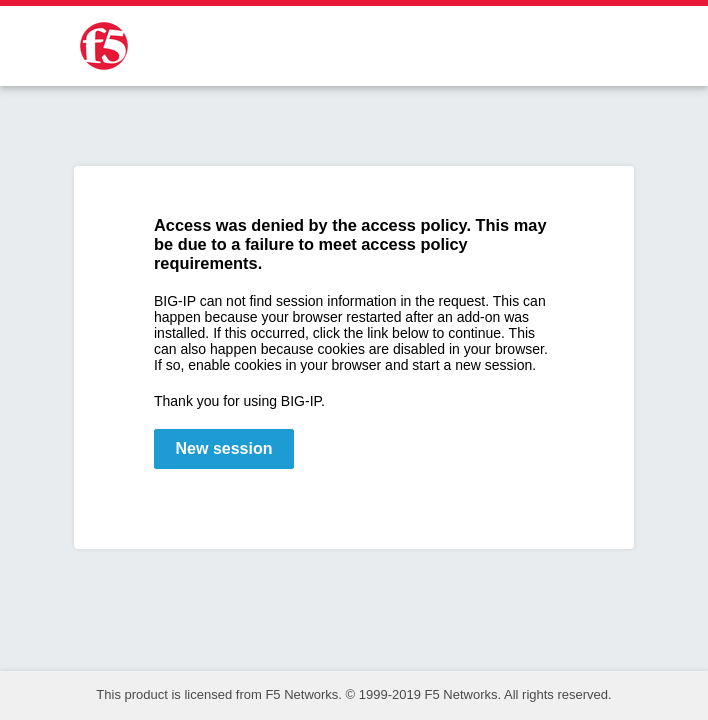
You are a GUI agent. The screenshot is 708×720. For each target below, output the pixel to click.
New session (224, 448)
